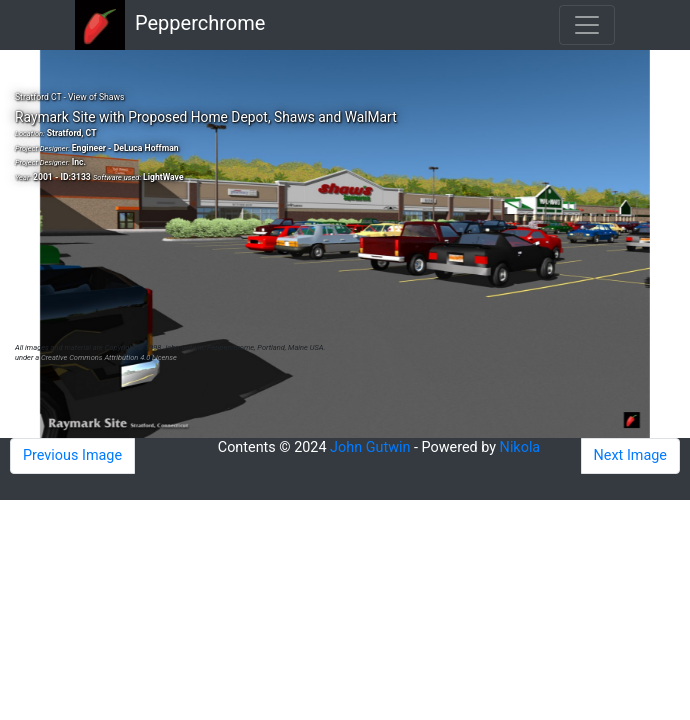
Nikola (520, 447)
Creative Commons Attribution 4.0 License (109, 357)
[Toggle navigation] (587, 25)
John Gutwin (370, 447)
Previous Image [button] (72, 455)
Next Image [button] (630, 455)
